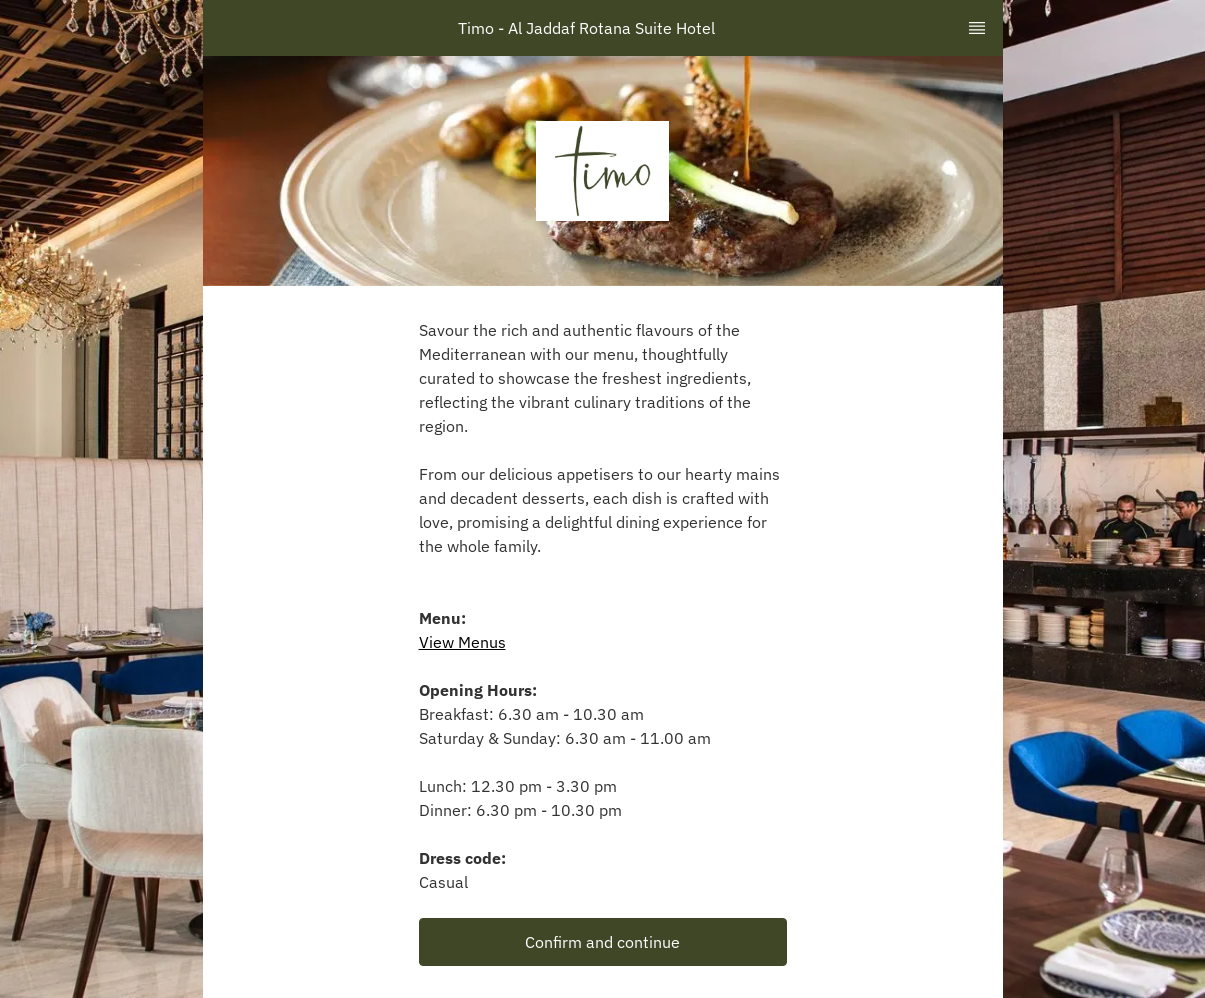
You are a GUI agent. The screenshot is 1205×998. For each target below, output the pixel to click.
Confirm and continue (602, 942)
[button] (603, 942)
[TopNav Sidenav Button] (977, 28)
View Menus (462, 642)
